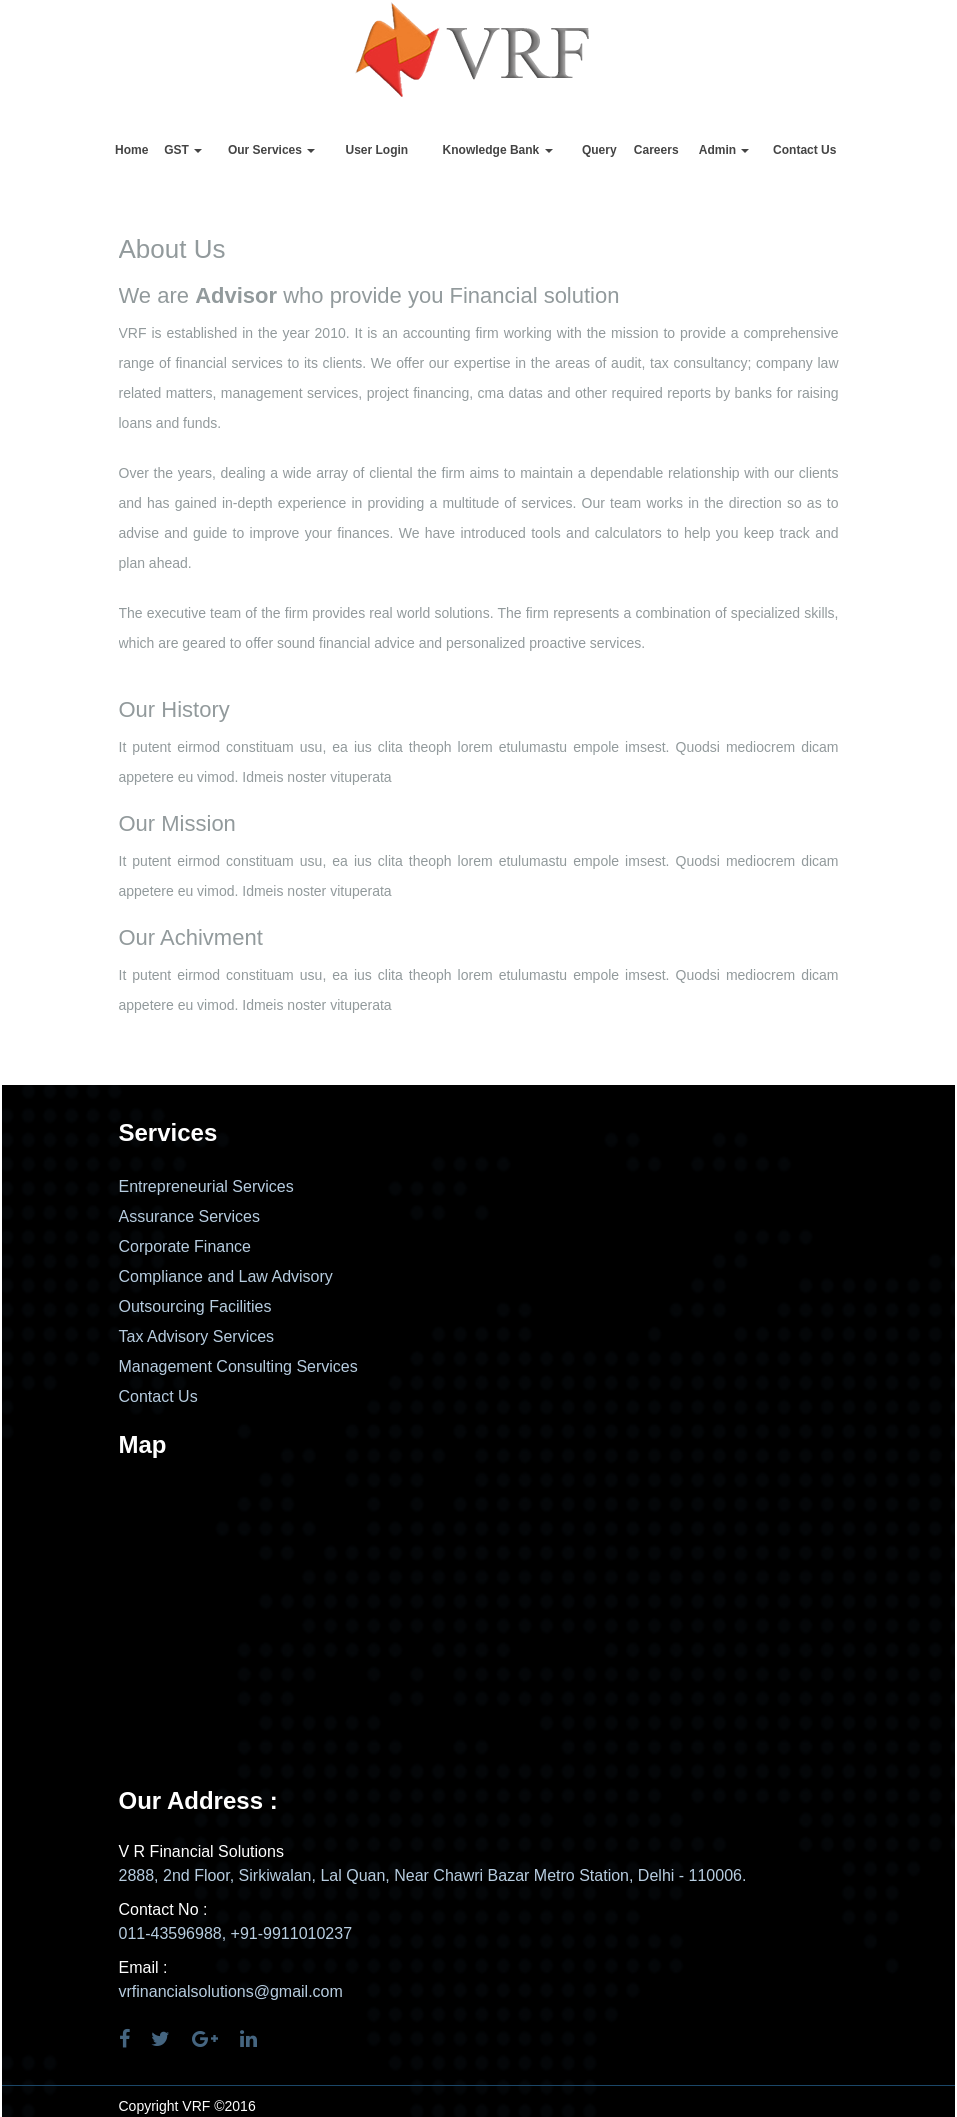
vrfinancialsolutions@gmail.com (231, 1991)
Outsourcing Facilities (195, 1306)
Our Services (271, 150)
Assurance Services (189, 1216)
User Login (377, 150)
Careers (656, 150)
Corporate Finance (185, 1246)
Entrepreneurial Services (206, 1186)
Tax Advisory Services (197, 1336)
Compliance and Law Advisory (226, 1276)
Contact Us (804, 150)
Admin (724, 150)
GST (183, 150)
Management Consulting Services (238, 1366)
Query (599, 150)
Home (131, 150)
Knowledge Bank (498, 150)
